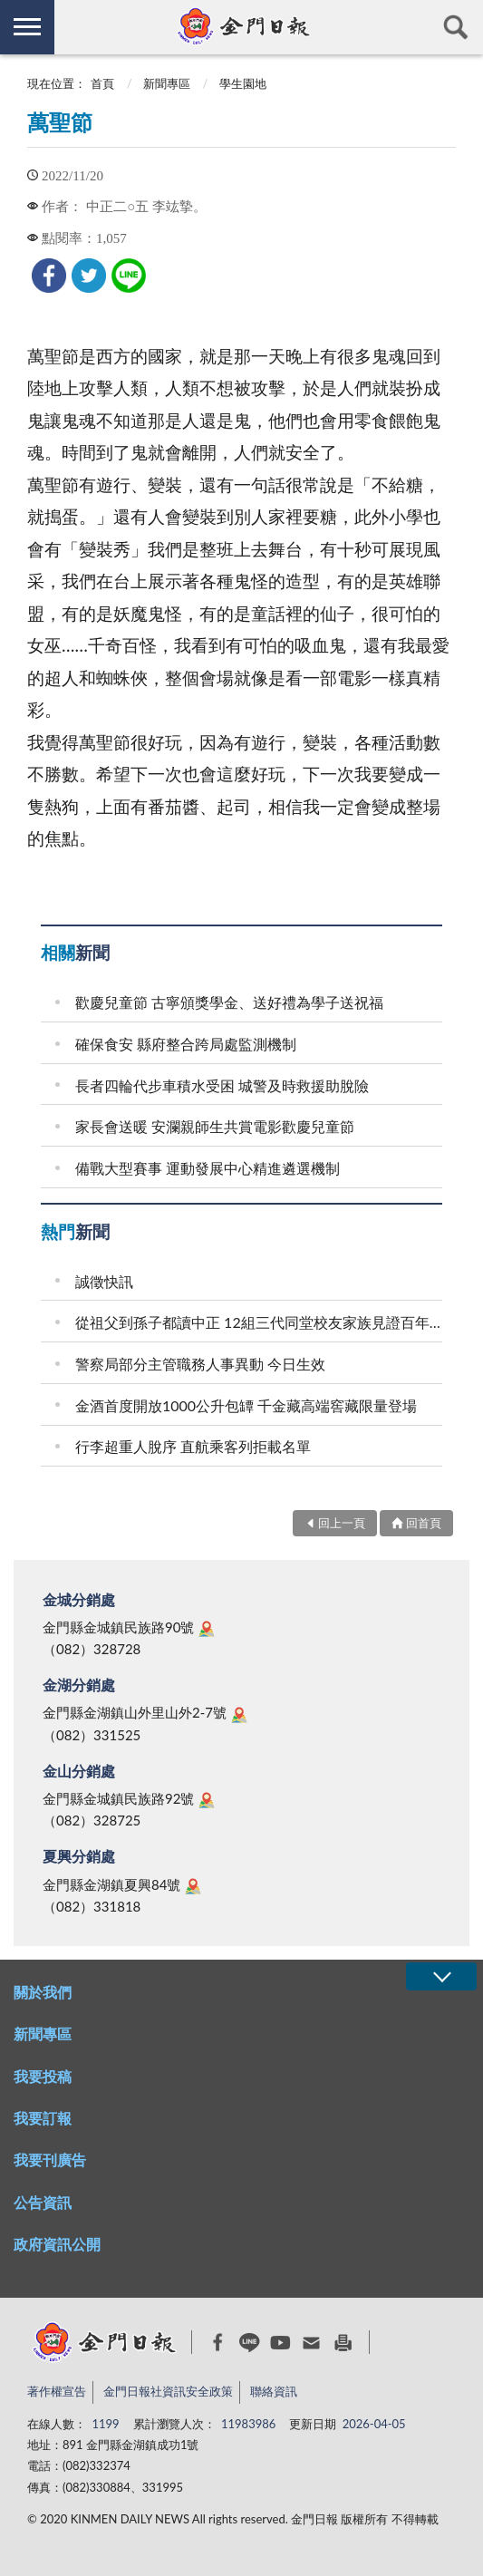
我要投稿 (43, 2076)
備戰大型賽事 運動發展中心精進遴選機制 (207, 1168)
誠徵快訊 (104, 1281)
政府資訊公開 (57, 2243)
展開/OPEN (441, 1976)
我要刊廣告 (50, 2159)
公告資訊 (43, 2202)
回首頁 (423, 1523)
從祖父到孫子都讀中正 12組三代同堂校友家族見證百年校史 (261, 1322)
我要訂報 (43, 2117)
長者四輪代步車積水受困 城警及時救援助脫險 (222, 1085)
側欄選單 (27, 26)
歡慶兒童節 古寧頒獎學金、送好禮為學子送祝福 (229, 1002)
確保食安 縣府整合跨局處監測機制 (185, 1043)
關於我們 (43, 1991)
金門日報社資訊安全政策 (168, 2391)
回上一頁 (341, 1523)
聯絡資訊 (273, 2391)
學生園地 (242, 83)
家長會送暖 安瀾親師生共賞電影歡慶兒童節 (214, 1126)
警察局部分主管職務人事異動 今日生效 (200, 1363)
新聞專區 (166, 83)
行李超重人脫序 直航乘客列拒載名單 (193, 1446)
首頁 (102, 83)
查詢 (456, 27)
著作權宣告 (56, 2391)
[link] (49, 275)
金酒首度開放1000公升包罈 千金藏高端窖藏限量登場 (246, 1405)
